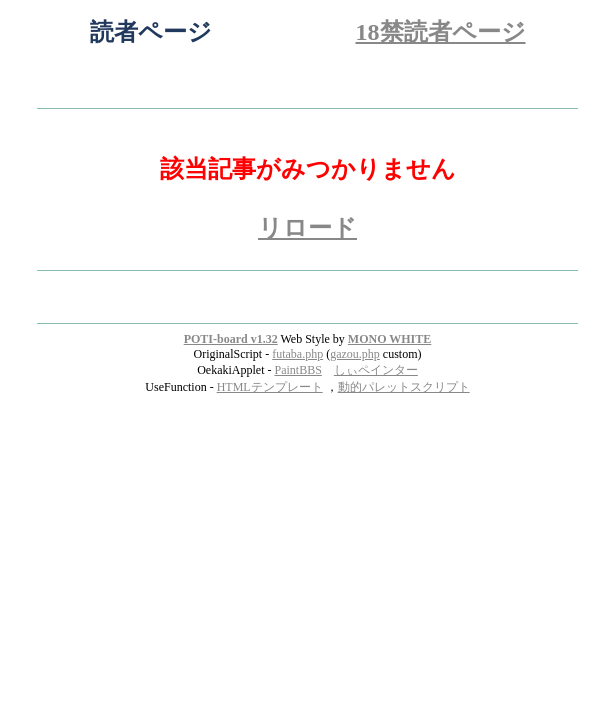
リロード (307, 228)
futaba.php (297, 354)
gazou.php (355, 354)
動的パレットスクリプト (404, 387)
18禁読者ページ (441, 32)
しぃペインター (376, 370)
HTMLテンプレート (270, 387)
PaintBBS (297, 370)
